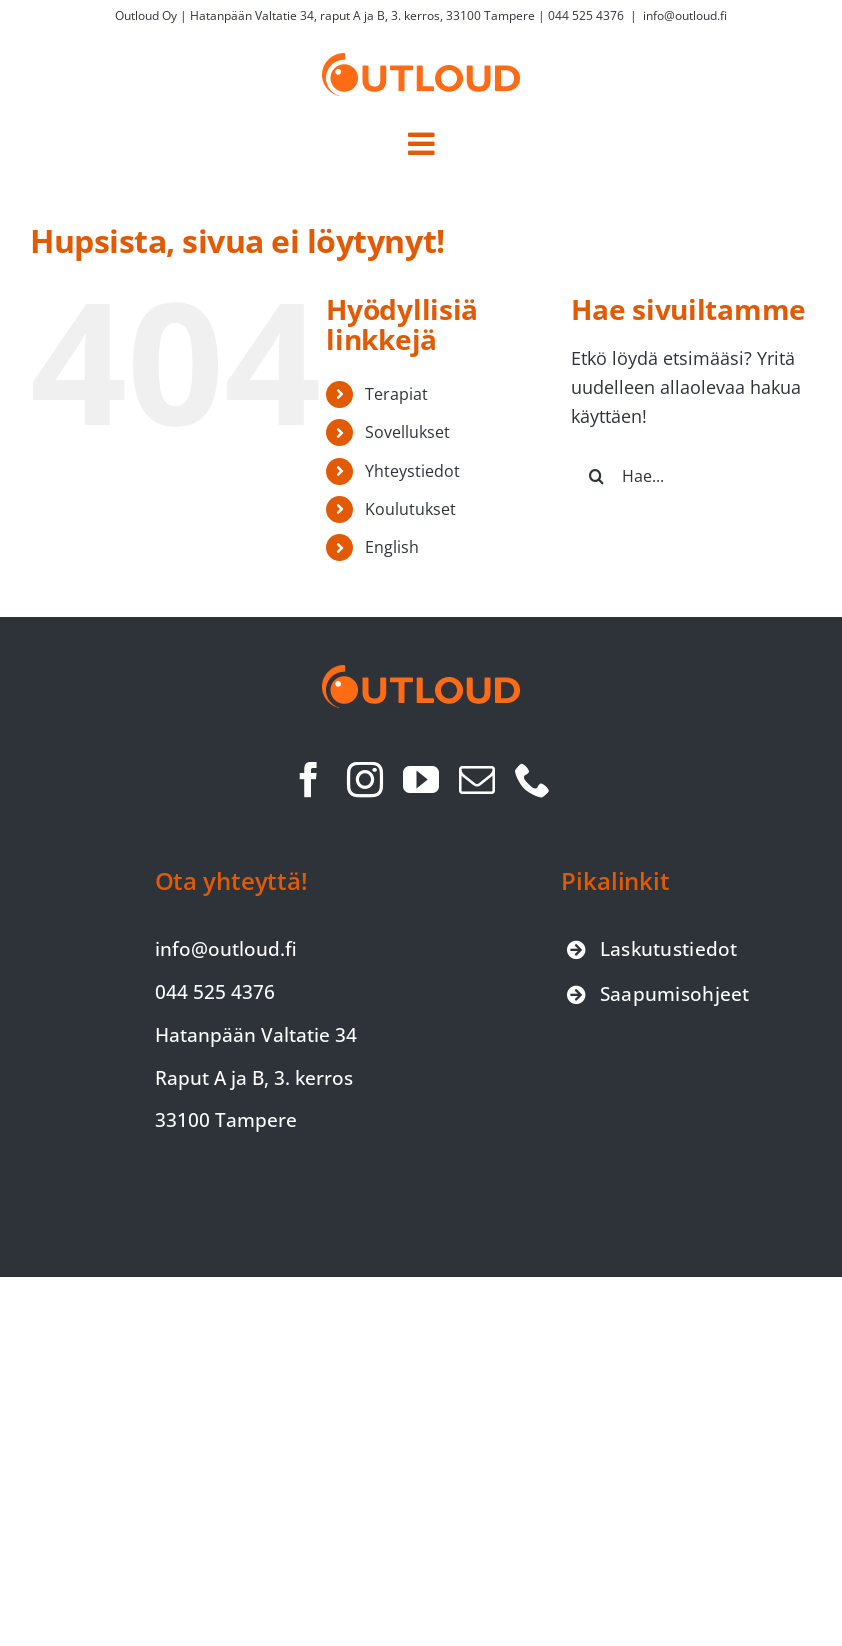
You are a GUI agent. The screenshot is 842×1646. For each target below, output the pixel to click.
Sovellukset (407, 432)
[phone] (533, 780)
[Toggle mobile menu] (421, 144)
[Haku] (596, 476)
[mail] (477, 780)
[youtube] (421, 780)
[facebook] (309, 780)
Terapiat (396, 394)
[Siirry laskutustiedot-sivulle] (652, 949)
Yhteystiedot (412, 471)
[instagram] (365, 780)
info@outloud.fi (685, 15)
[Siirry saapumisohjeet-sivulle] (658, 994)
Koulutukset (410, 509)
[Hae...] (691, 476)
